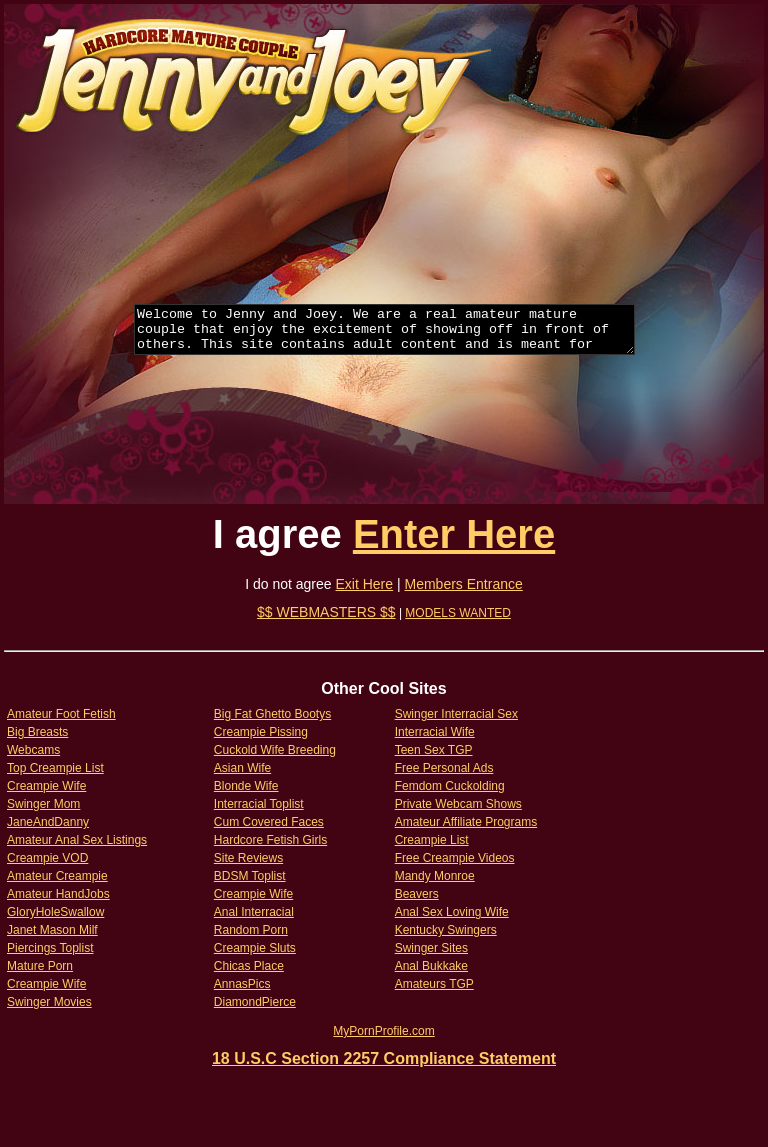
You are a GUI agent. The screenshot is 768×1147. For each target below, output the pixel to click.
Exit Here (365, 584)
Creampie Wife (46, 786)
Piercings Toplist (50, 948)
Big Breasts (37, 732)
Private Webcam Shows (458, 804)
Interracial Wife (435, 732)
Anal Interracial (254, 912)
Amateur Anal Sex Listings (77, 840)
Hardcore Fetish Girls (270, 840)
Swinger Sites (431, 948)
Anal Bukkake (431, 966)
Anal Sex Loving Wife (452, 912)
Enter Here (454, 534)
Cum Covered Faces (269, 822)
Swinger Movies (49, 1002)
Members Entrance (464, 584)
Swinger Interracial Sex (456, 714)
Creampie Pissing (261, 732)
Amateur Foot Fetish (61, 714)
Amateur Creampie (57, 876)
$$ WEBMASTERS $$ (326, 612)
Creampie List (432, 840)
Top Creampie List (55, 768)
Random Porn (251, 930)
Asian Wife (242, 768)
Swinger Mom (43, 804)
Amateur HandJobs (58, 894)
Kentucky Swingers (446, 930)
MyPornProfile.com (383, 1031)
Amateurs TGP (434, 984)
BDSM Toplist (250, 876)
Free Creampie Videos (455, 858)
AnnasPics (242, 984)
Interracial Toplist (259, 804)
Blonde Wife (246, 786)
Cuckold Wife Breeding (275, 750)
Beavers (417, 894)
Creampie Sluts (255, 948)
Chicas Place (249, 966)
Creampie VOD (47, 858)
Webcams (33, 750)
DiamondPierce (255, 1002)
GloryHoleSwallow (55, 912)
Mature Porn (40, 966)
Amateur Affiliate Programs (466, 822)
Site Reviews (248, 858)
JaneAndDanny (48, 822)
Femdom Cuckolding (450, 786)
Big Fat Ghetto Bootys (272, 714)
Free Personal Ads (444, 768)
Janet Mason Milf (52, 930)
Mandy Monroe (435, 876)
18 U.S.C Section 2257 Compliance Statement (384, 1058)
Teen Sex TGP (434, 750)
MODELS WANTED (458, 613)
